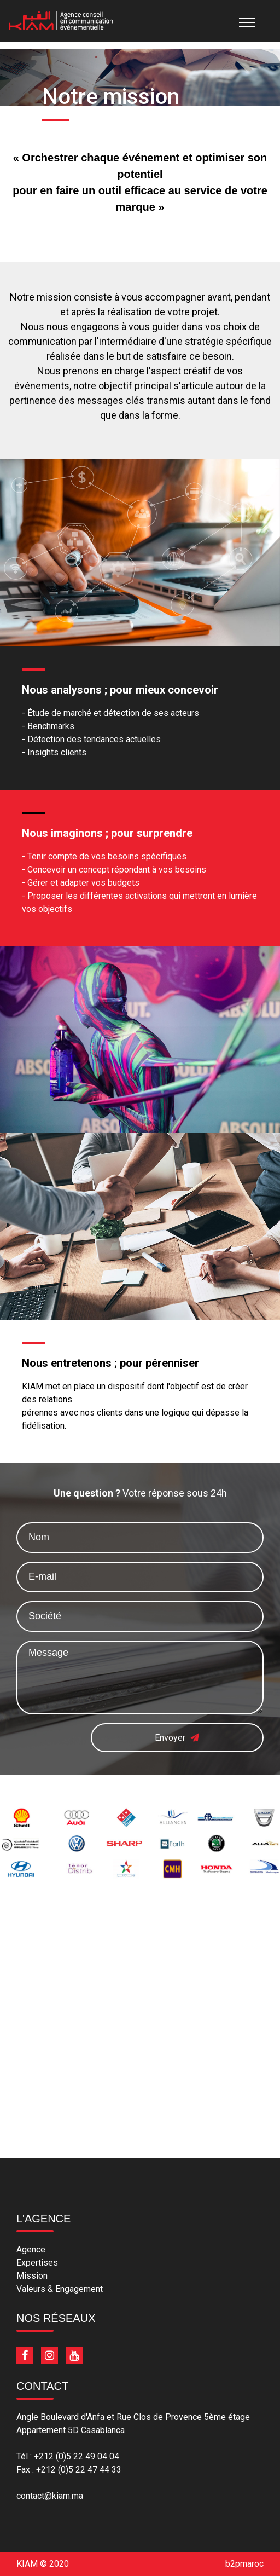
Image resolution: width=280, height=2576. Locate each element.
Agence (30, 2249)
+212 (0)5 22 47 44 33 (78, 2469)
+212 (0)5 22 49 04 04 (76, 2456)
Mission (32, 2276)
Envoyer (177, 1737)
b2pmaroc (244, 2563)
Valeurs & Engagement (59, 2289)
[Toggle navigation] (240, 21)
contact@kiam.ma (49, 2496)
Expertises (37, 2262)
